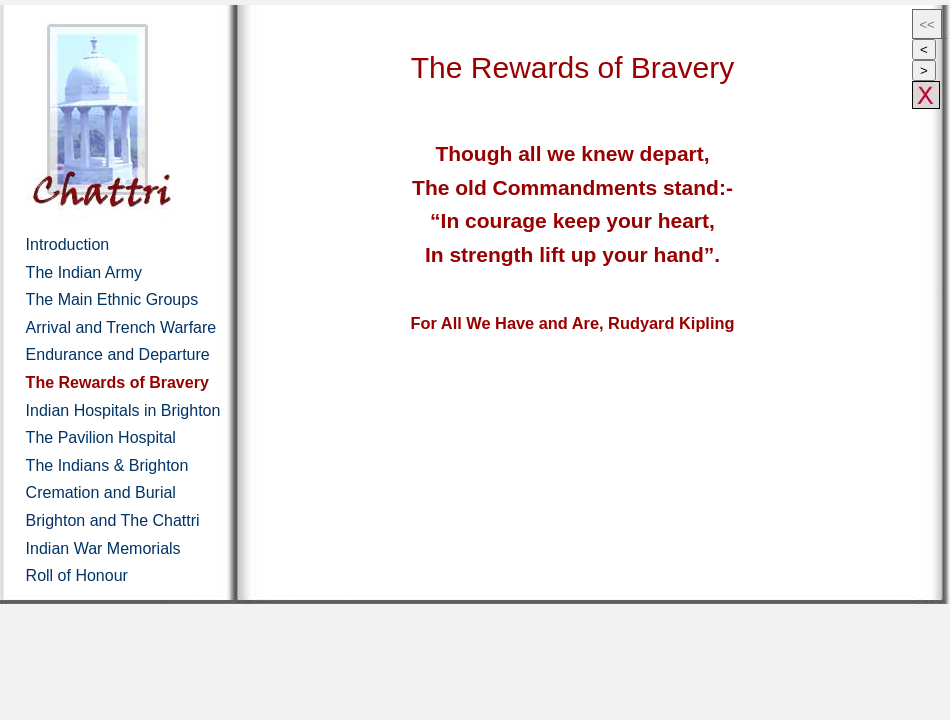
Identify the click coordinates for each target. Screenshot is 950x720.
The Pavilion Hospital (101, 437)
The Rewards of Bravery (117, 382)
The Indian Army (84, 272)
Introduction (68, 244)
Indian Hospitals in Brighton (123, 410)
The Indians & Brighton (107, 465)
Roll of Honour (77, 575)
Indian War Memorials (103, 548)
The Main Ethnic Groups (112, 299)
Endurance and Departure (118, 354)
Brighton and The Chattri (113, 520)
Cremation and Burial (101, 492)
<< (926, 24)
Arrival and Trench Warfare (121, 327)
